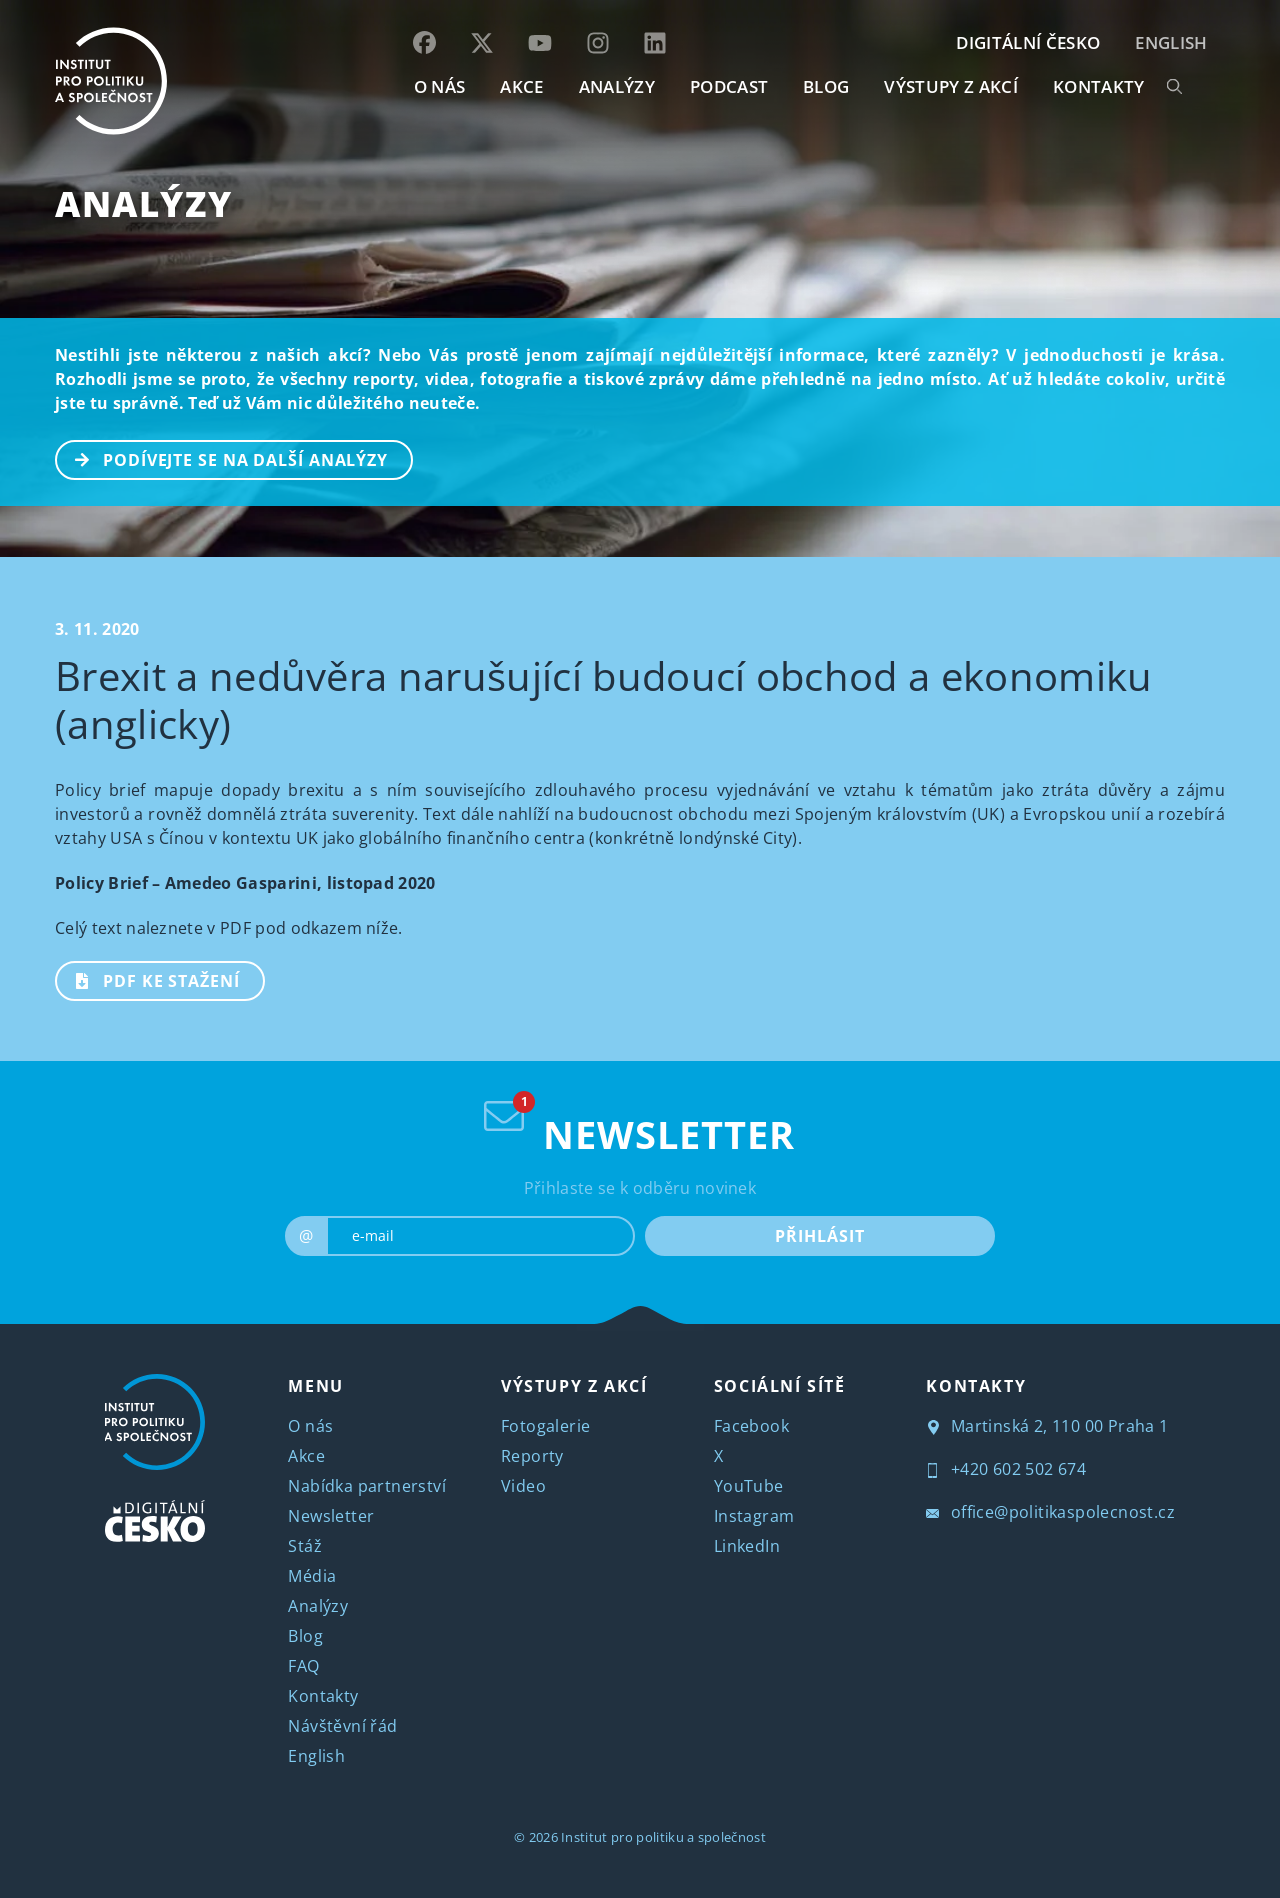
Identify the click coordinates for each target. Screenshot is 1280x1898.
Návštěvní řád (342, 1726)
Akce (306, 1456)
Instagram (754, 1516)
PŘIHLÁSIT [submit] (819, 1236)
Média (312, 1576)
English (1171, 42)
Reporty (532, 1456)
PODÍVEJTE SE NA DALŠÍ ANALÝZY (222, 458)
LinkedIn (747, 1546)
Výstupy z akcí (950, 86)
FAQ (303, 1666)
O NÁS (440, 86)
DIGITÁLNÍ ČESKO (1028, 42)
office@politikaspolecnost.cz (1050, 1512)
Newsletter (331, 1516)
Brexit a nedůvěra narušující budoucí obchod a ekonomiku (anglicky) (604, 699)
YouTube (749, 1486)
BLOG (826, 86)
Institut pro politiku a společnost (663, 1837)
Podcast (729, 86)
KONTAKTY (1099, 86)
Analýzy (617, 86)
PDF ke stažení (148, 979)
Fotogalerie (545, 1426)
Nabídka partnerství (367, 1486)
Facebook (751, 1426)
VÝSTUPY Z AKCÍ (574, 1386)
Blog (305, 1636)
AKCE (521, 86)
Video (523, 1486)
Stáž (305, 1546)
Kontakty (323, 1696)
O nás (310, 1426)
